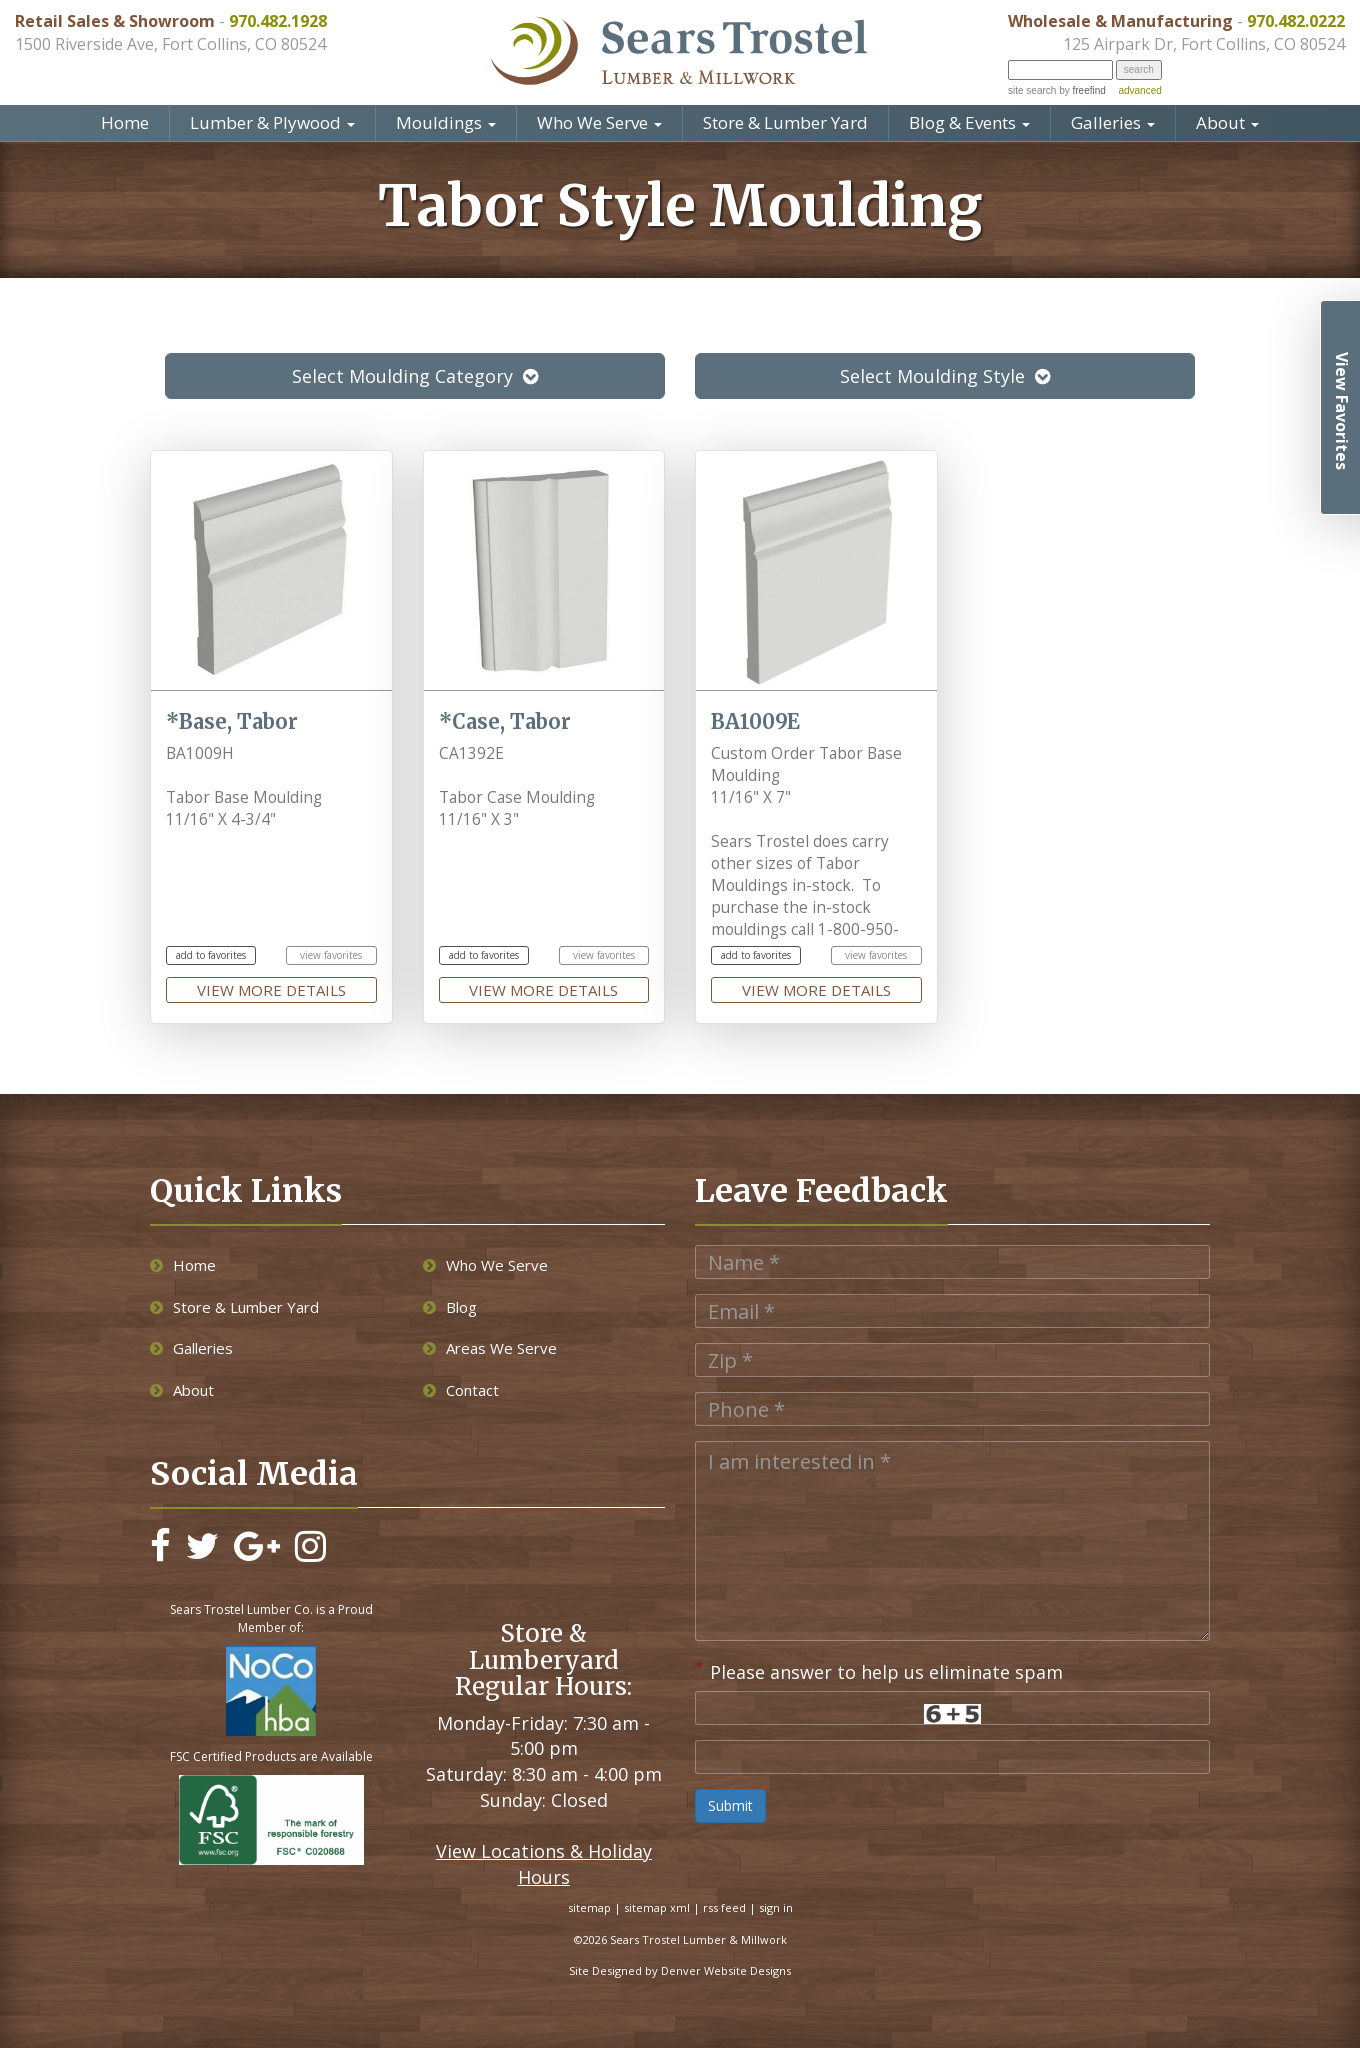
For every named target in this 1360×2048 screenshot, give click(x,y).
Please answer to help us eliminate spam (879, 1670)
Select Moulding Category (415, 376)
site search (1032, 90)
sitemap (589, 1907)
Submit (730, 1805)
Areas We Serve (490, 1348)
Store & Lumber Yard (785, 122)
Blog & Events (969, 122)
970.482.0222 (1296, 21)
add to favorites (211, 955)
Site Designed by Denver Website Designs (680, 1970)
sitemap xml (657, 1907)
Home (125, 122)
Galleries (1113, 122)
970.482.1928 (278, 21)
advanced (1139, 90)
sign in (776, 1907)
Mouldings (446, 122)
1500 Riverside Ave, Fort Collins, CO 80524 (170, 44)
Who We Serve (599, 122)
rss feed (724, 1907)
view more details (271, 990)
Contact (461, 1390)
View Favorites (1342, 411)
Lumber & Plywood (272, 122)
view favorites (331, 955)
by (1080, 90)
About (1227, 122)
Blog (450, 1307)
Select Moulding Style (945, 376)
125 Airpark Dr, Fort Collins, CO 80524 (1204, 44)
